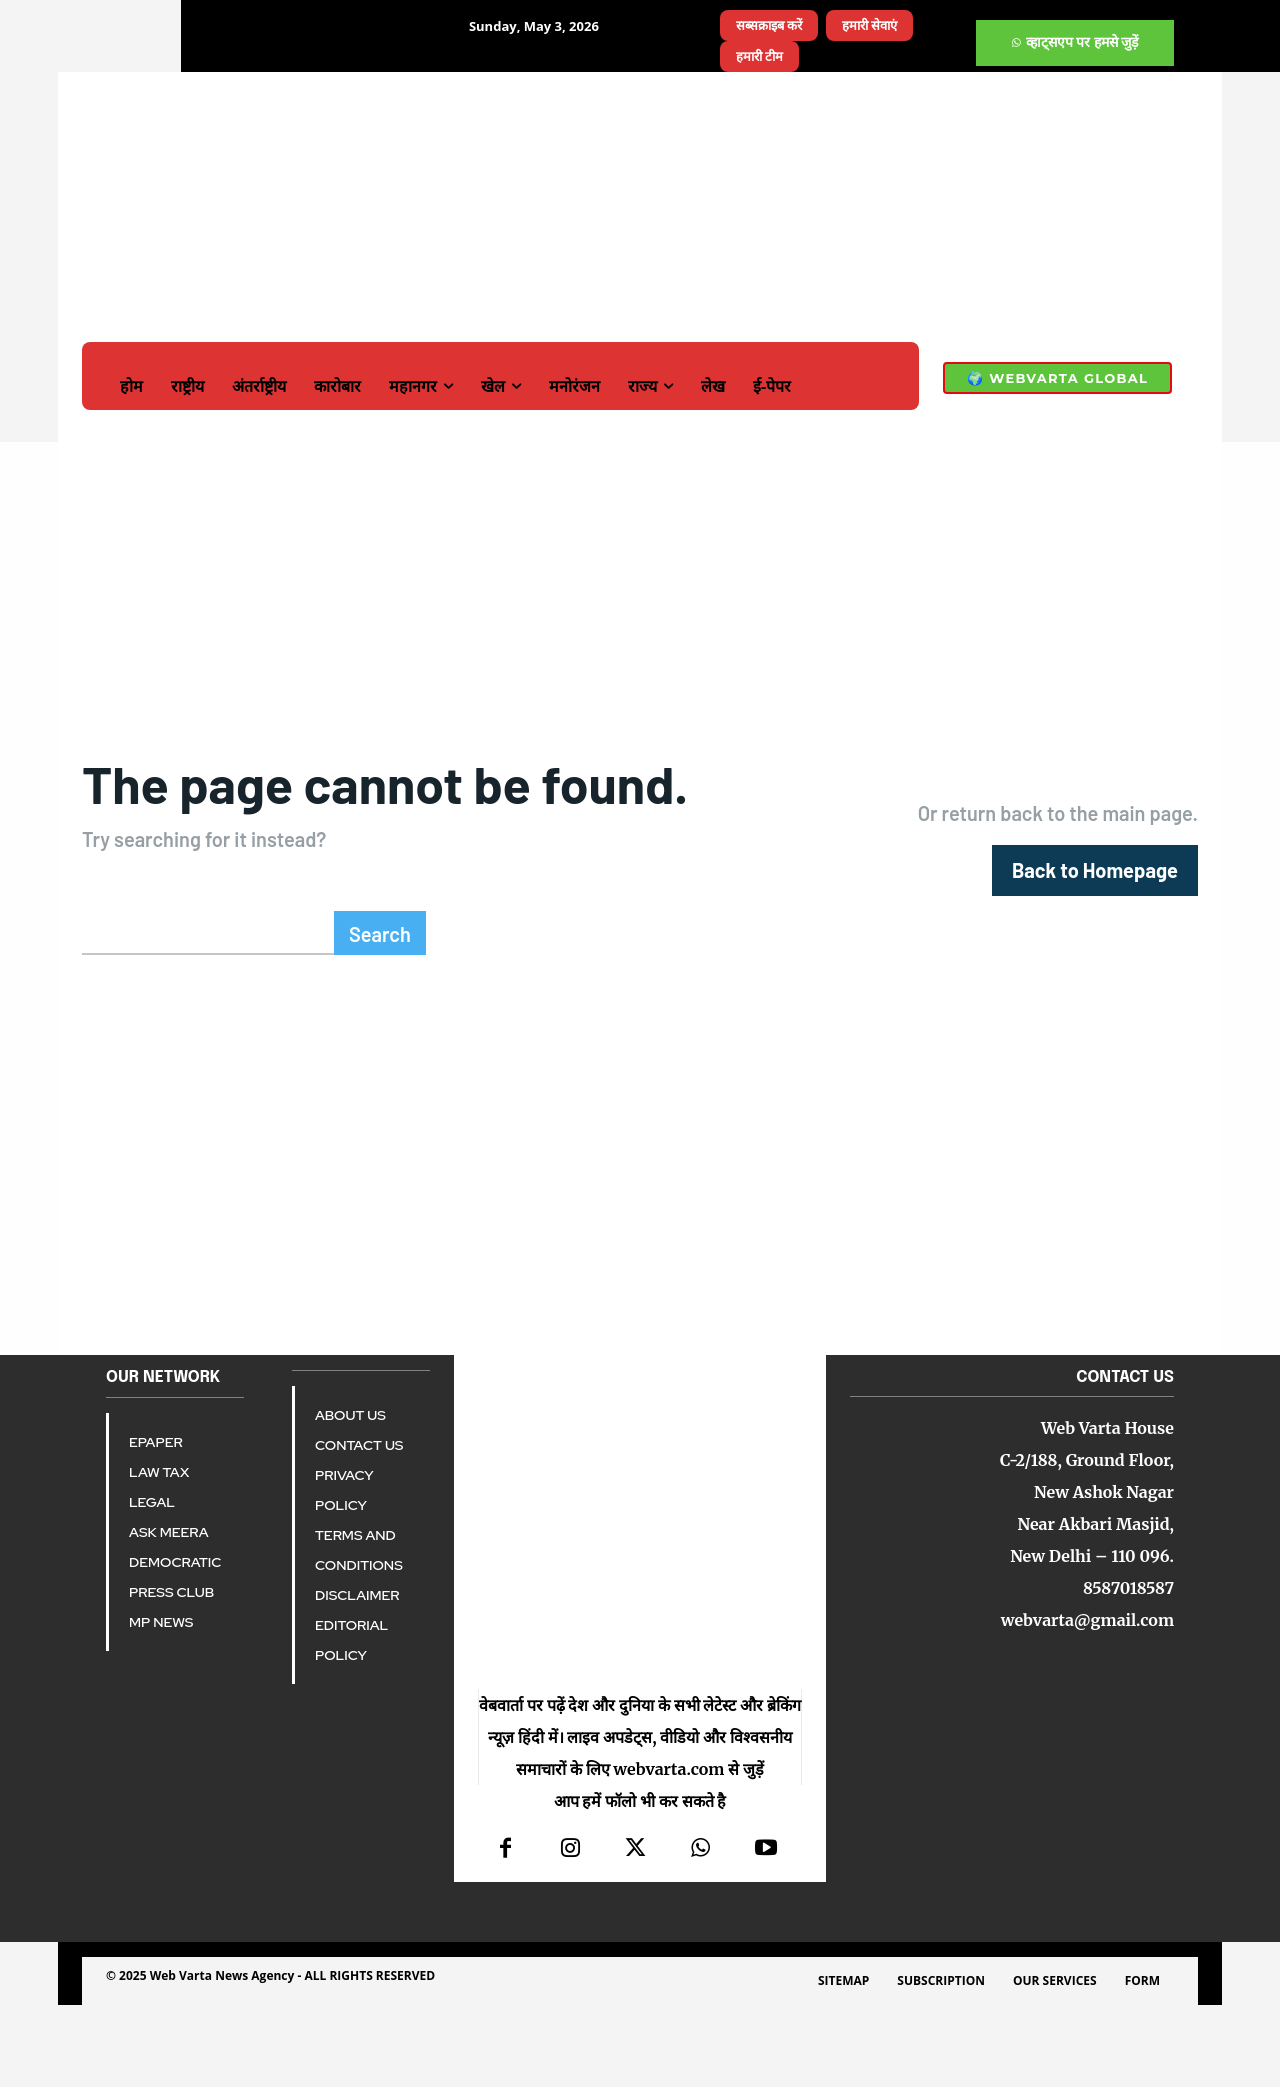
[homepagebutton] (1095, 911)
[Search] (380, 1015)
